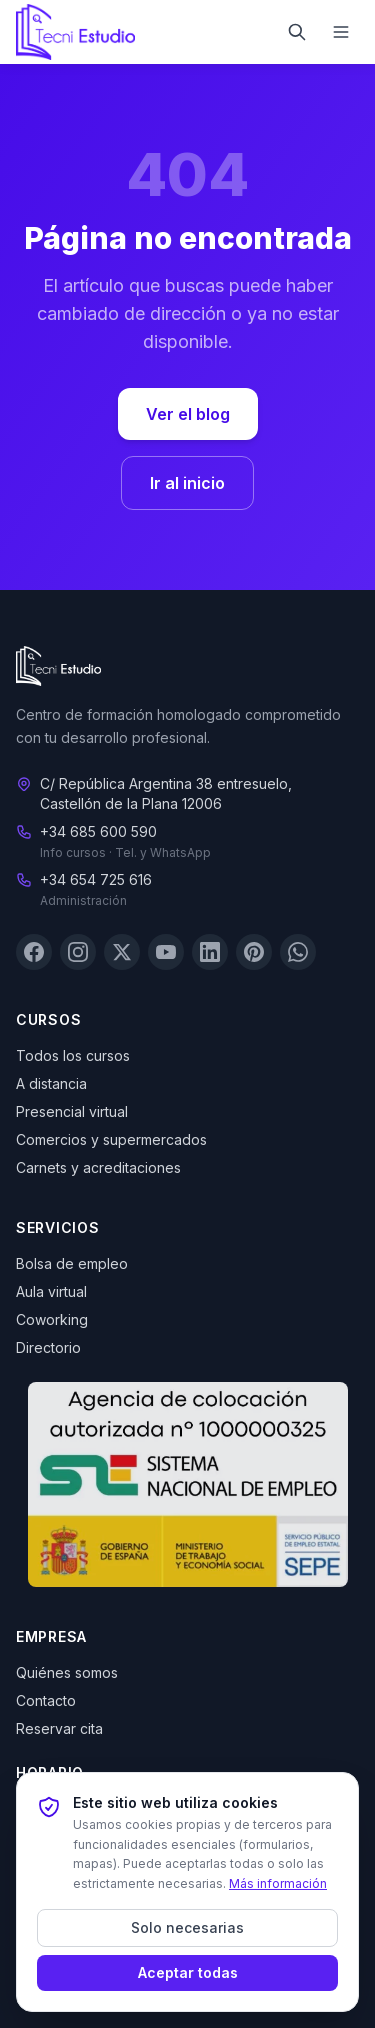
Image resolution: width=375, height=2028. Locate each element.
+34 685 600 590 (98, 831)
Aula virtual (51, 1291)
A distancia (51, 1083)
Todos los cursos (73, 1055)
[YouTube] (166, 952)
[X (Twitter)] (122, 952)
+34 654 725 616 (96, 879)
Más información (278, 1883)
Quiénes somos (67, 1672)
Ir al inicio (187, 483)
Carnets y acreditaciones (98, 1167)
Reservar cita (59, 1728)
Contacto (46, 1700)
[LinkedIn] (210, 952)
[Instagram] (78, 952)
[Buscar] (297, 32)
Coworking (52, 1319)
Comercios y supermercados (111, 1139)
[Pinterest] (254, 952)
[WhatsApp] (298, 952)
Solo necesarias (187, 1927)
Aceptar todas (188, 1972)
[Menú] (341, 32)
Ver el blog (188, 414)
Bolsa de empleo (72, 1263)
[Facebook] (34, 952)
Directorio (48, 1347)
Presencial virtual (72, 1111)
